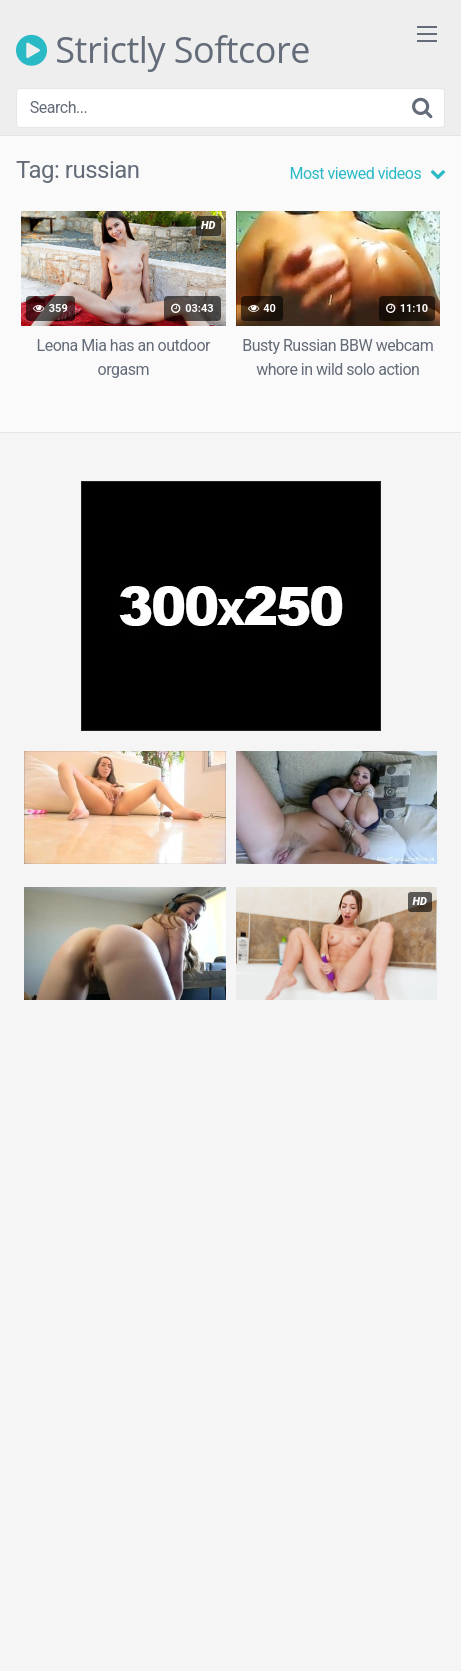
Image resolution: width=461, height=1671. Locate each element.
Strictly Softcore (163, 50)
